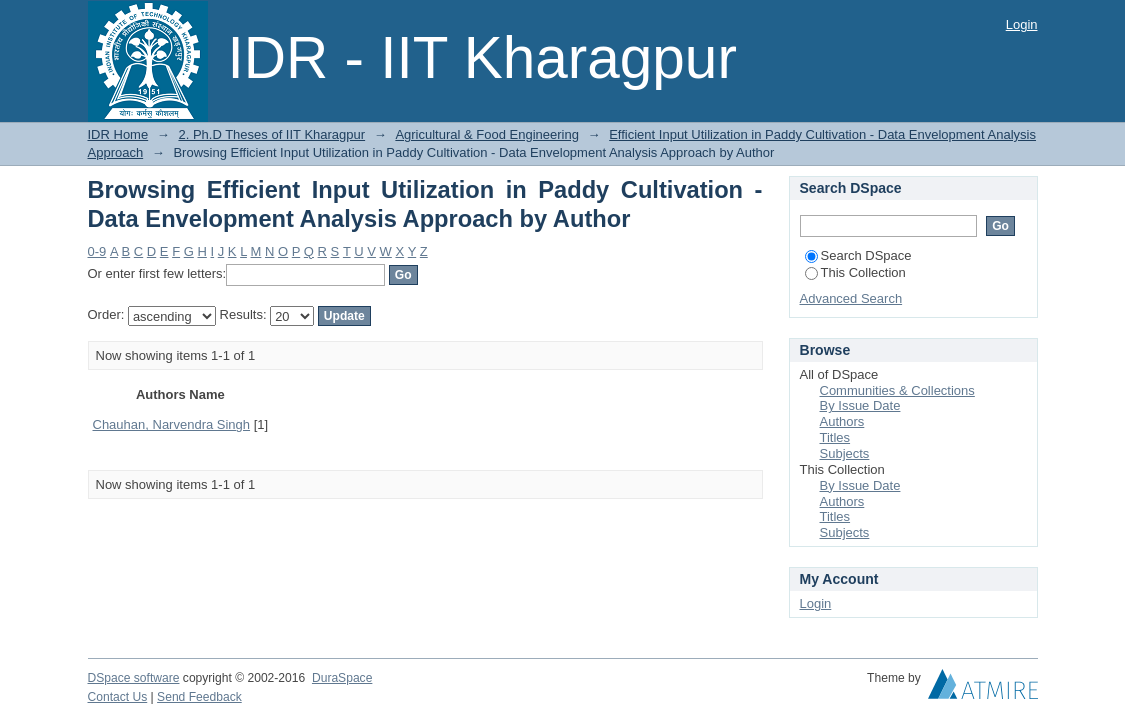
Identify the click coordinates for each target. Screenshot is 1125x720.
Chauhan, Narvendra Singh (172, 424)
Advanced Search (851, 298)
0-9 (97, 251)
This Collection (855, 272)
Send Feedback (199, 697)
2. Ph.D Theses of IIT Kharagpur (271, 134)
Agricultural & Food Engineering (487, 134)
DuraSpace (342, 678)
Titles (835, 437)
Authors (842, 421)
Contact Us (118, 697)
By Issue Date (860, 405)
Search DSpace (858, 255)
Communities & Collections (897, 390)
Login (1022, 24)
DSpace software (134, 678)
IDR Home (118, 134)
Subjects (845, 453)
